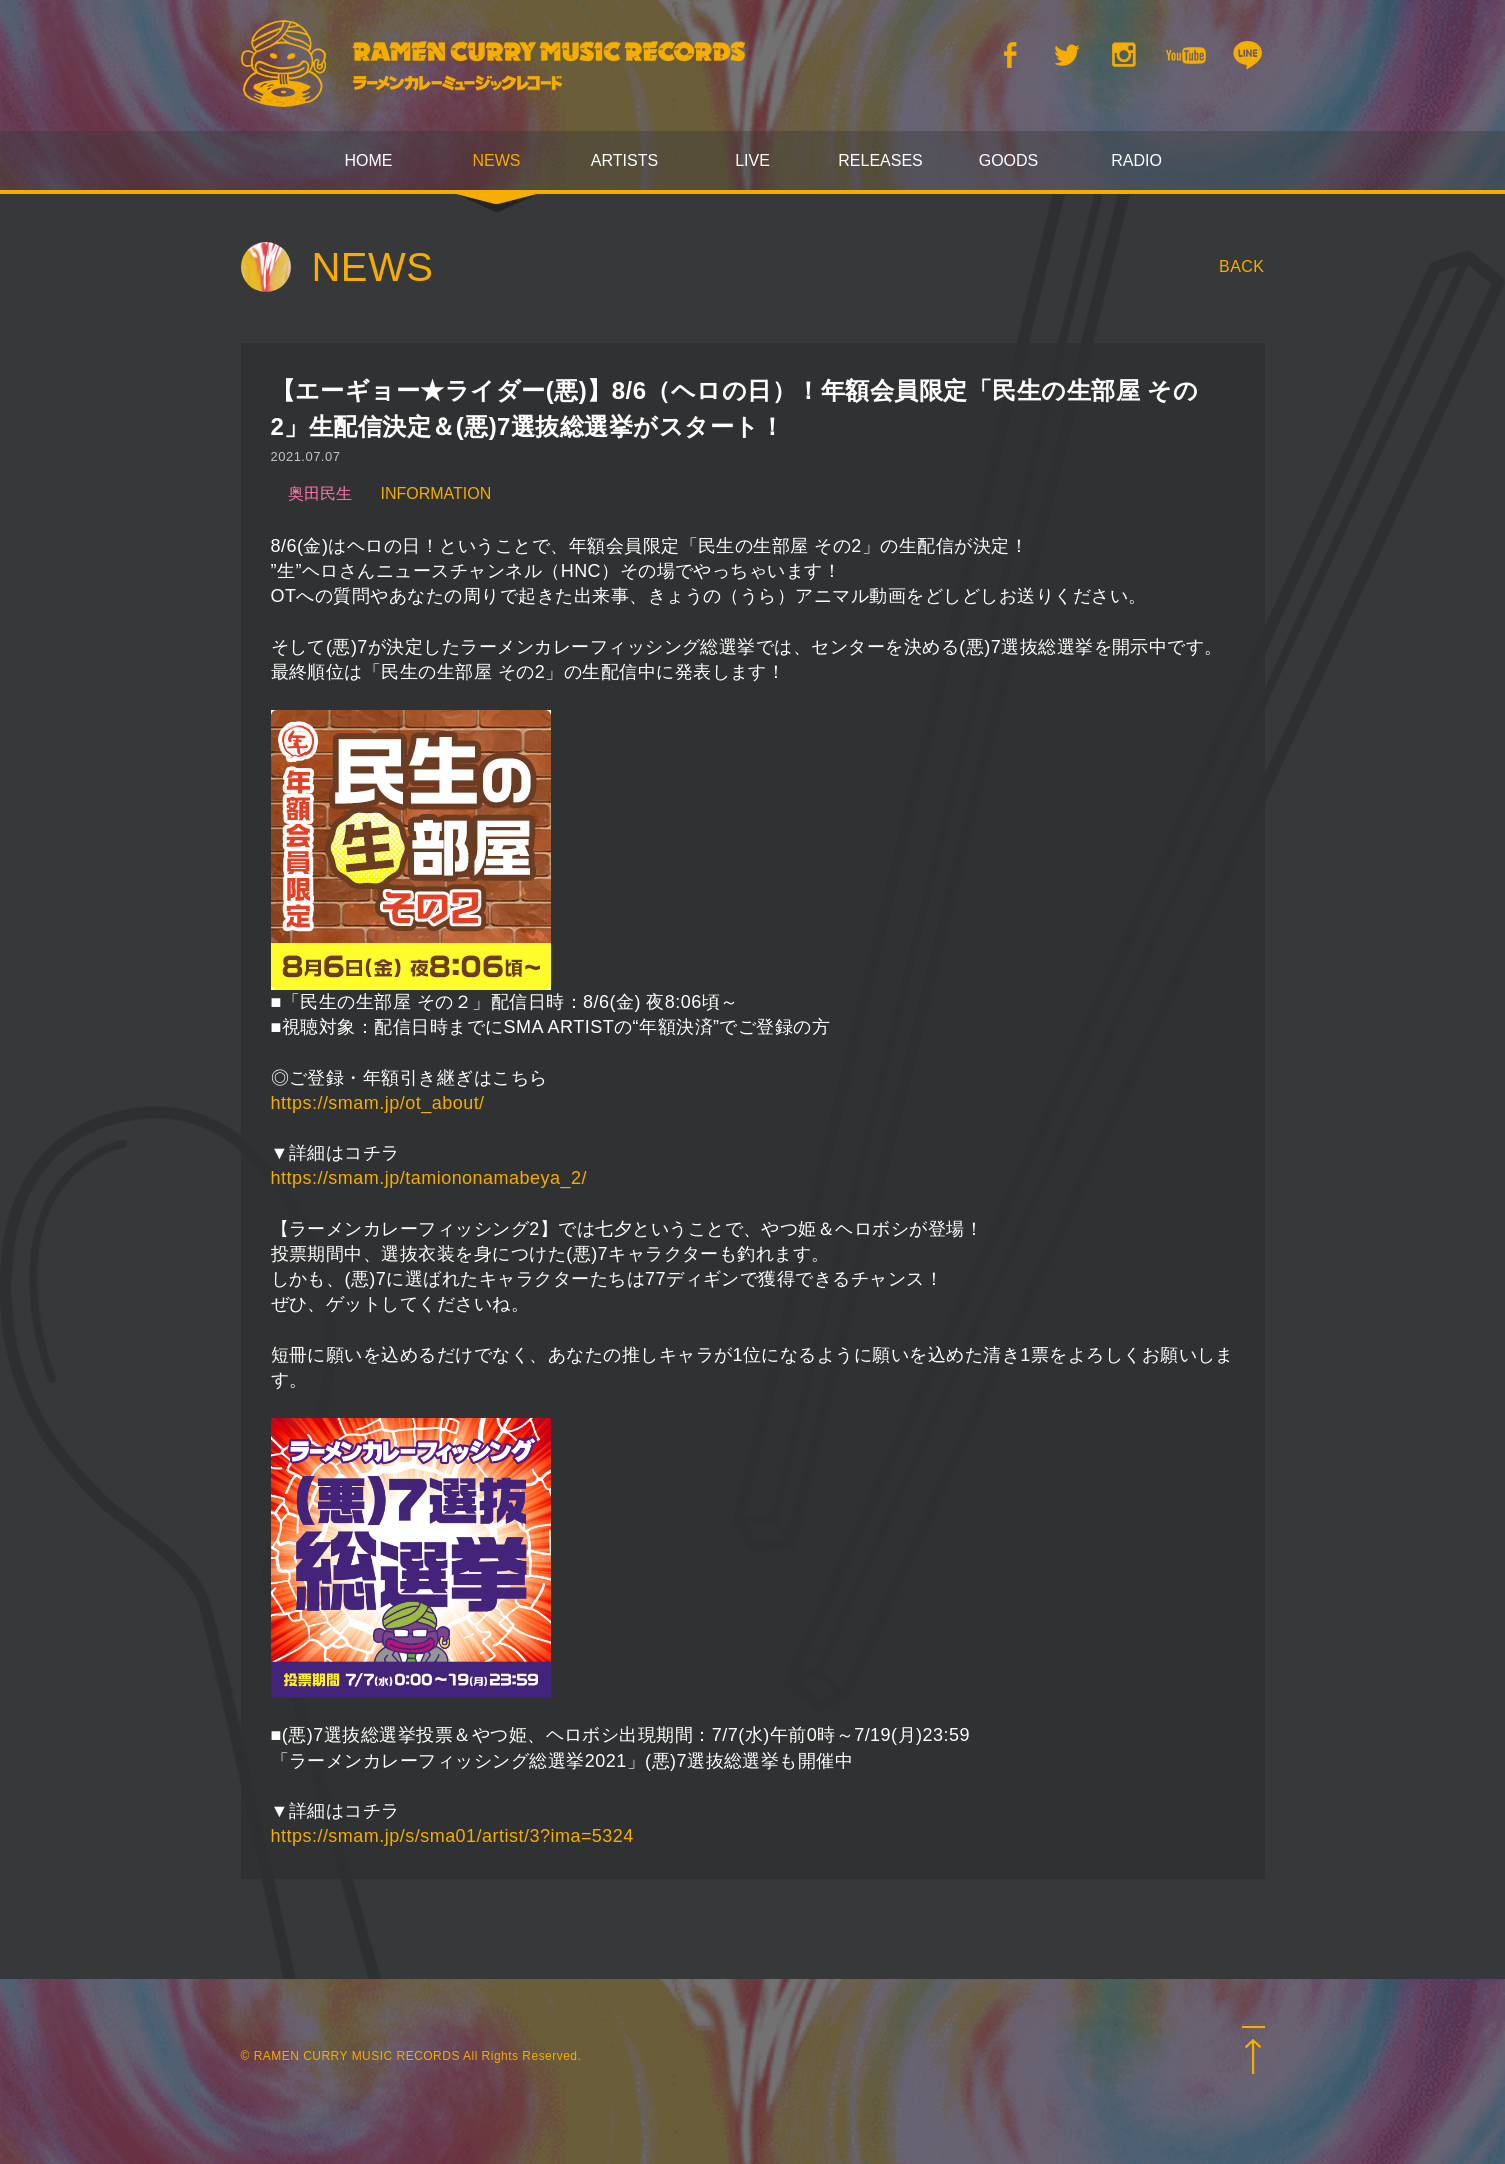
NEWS (497, 160)
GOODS (1009, 160)
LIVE (752, 160)
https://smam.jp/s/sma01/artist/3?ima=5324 (452, 1836)
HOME (369, 160)
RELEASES (880, 160)
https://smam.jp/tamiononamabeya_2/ (429, 1178)
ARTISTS (624, 160)
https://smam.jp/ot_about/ (378, 1103)
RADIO (1136, 160)
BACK (1242, 266)
